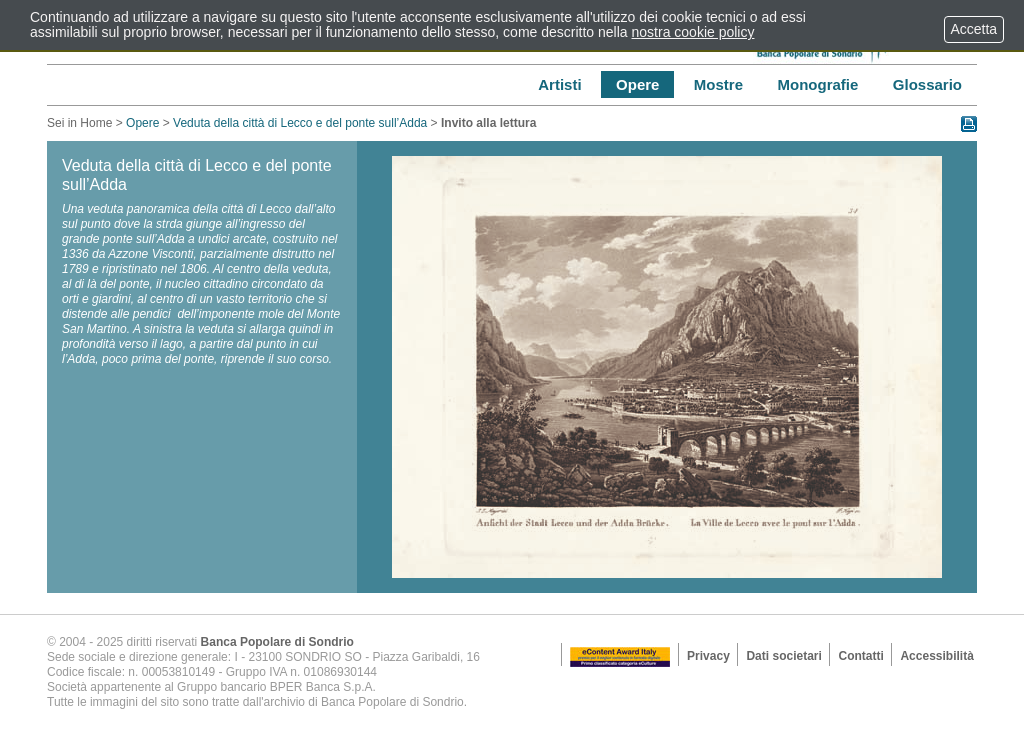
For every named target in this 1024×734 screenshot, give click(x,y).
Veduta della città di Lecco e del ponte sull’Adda (300, 123)
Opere (142, 123)
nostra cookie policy (693, 32)
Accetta (974, 29)
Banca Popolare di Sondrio (277, 642)
